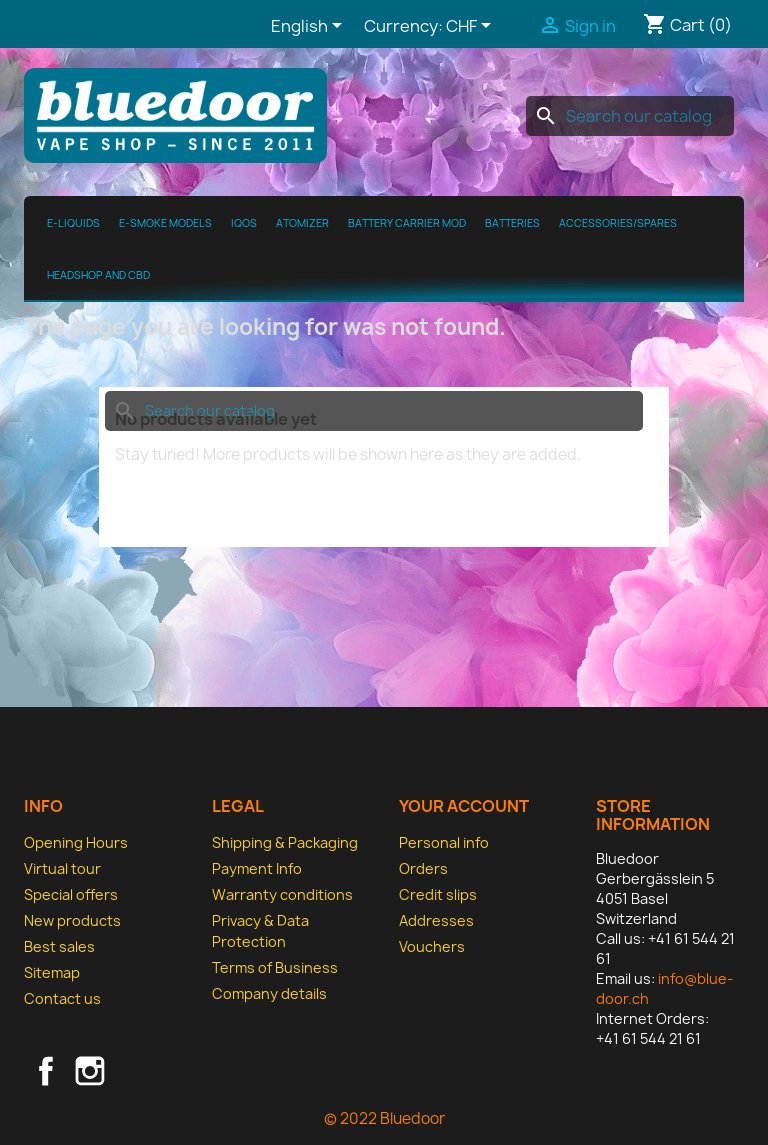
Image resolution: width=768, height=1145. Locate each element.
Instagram (90, 1071)
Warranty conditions (282, 894)
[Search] (630, 116)
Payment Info (257, 868)
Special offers (71, 894)
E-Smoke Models (165, 223)
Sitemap (52, 972)
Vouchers (432, 946)
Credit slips (438, 894)
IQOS (244, 223)
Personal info (444, 842)
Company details (269, 993)
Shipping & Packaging (285, 842)
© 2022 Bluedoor (384, 1118)
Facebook (46, 1071)
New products (72, 920)
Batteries (512, 223)
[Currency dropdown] (472, 27)
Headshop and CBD (98, 275)
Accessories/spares (618, 223)
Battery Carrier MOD (407, 223)
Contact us (62, 998)
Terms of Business (275, 967)
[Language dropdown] (310, 27)
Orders (423, 868)
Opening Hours (76, 842)
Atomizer (302, 223)
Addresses (436, 920)
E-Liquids (73, 223)
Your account (464, 806)
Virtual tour (62, 868)
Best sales (59, 946)
